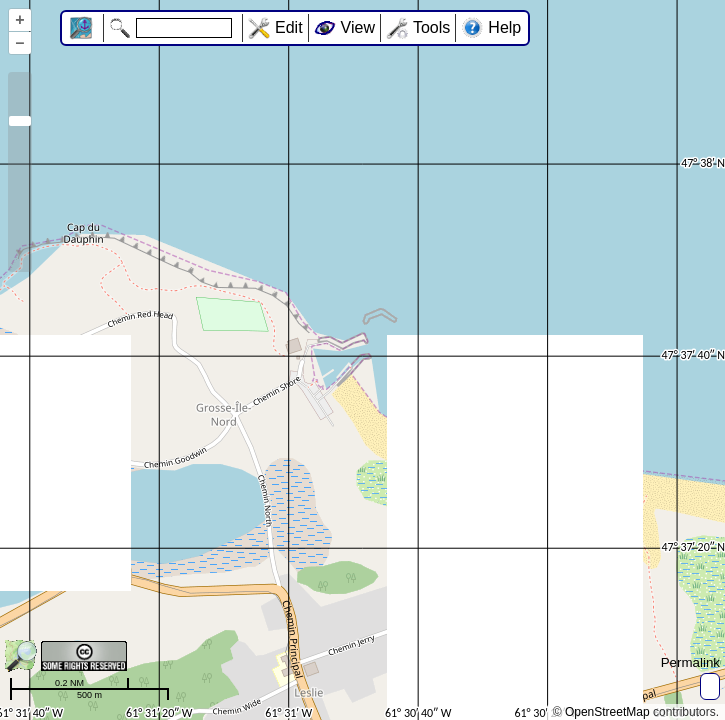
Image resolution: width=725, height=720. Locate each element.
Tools (431, 27)
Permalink (690, 662)
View (358, 27)
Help (504, 27)
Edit (289, 27)
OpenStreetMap (607, 712)
